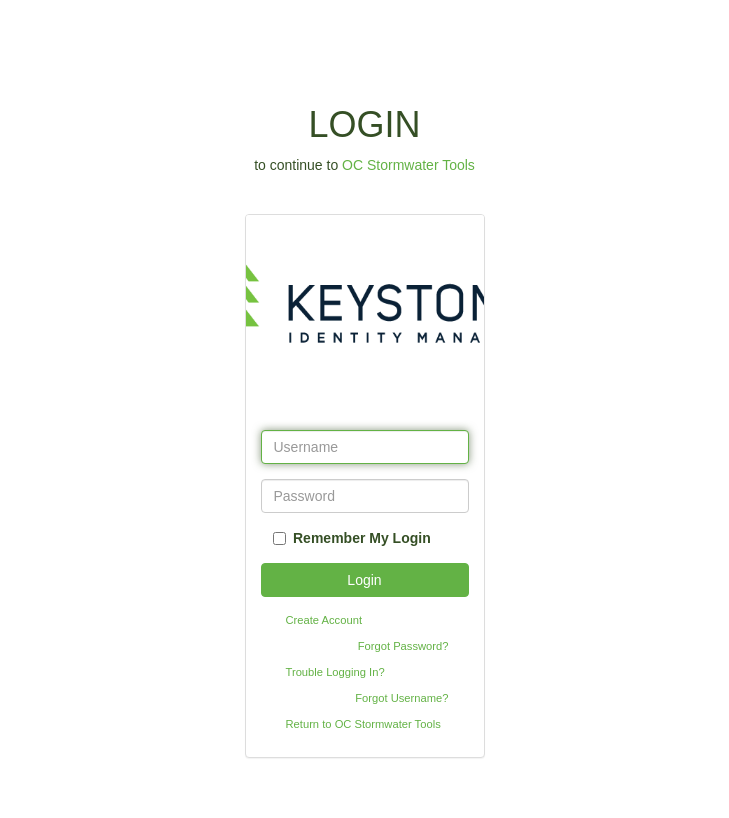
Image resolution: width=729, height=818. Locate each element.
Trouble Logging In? (335, 672)
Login (364, 580)
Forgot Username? (401, 698)
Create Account (324, 620)
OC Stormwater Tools (408, 165)
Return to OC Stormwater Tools (363, 724)
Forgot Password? (403, 646)
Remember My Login (362, 538)
